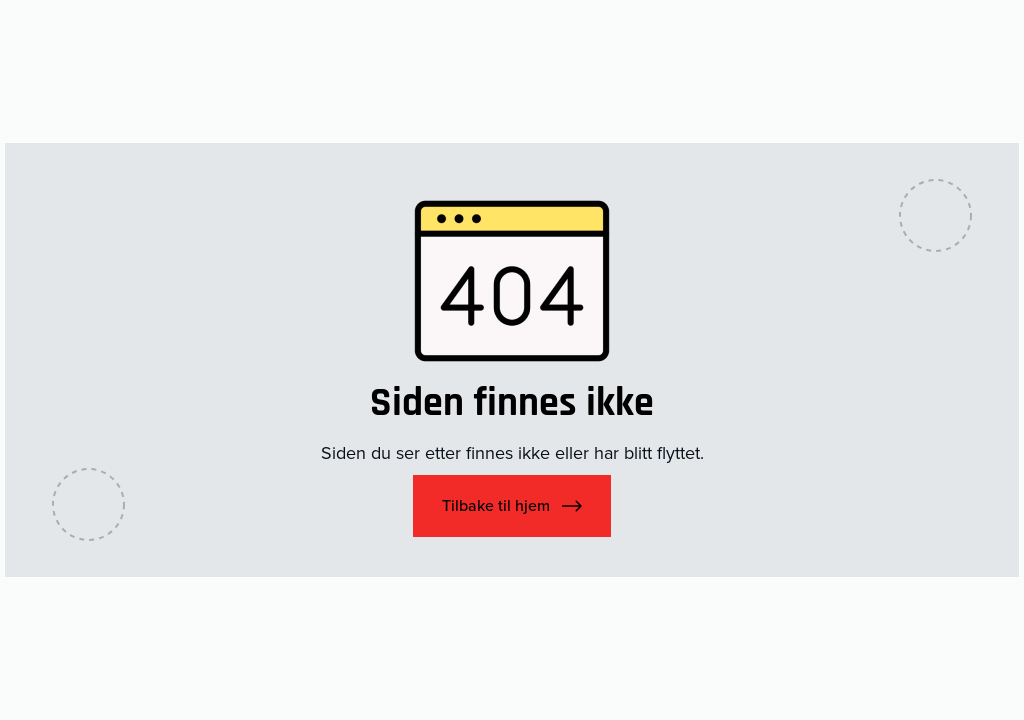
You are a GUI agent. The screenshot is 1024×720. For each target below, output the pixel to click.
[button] (512, 506)
